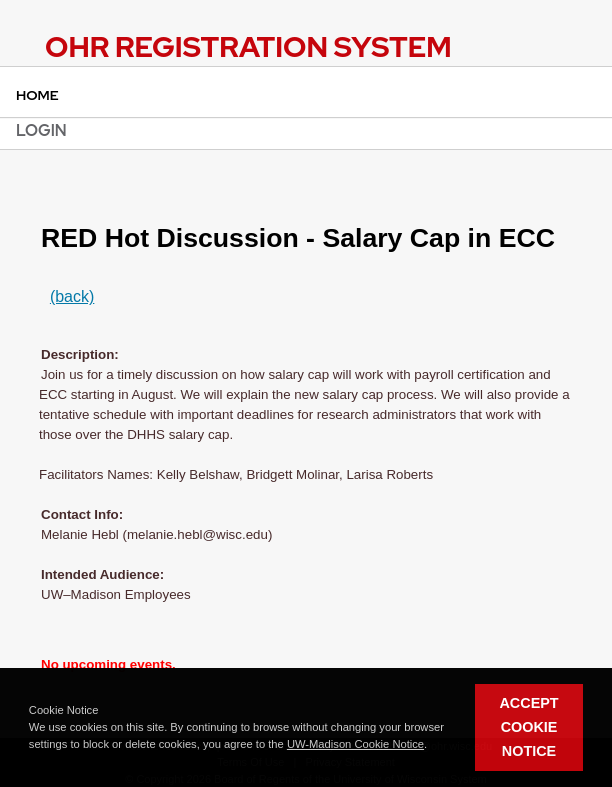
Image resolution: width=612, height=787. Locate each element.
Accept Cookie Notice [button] (528, 727)
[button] (432, 745)
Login (41, 130)
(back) (72, 296)
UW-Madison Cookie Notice (355, 744)
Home (37, 95)
